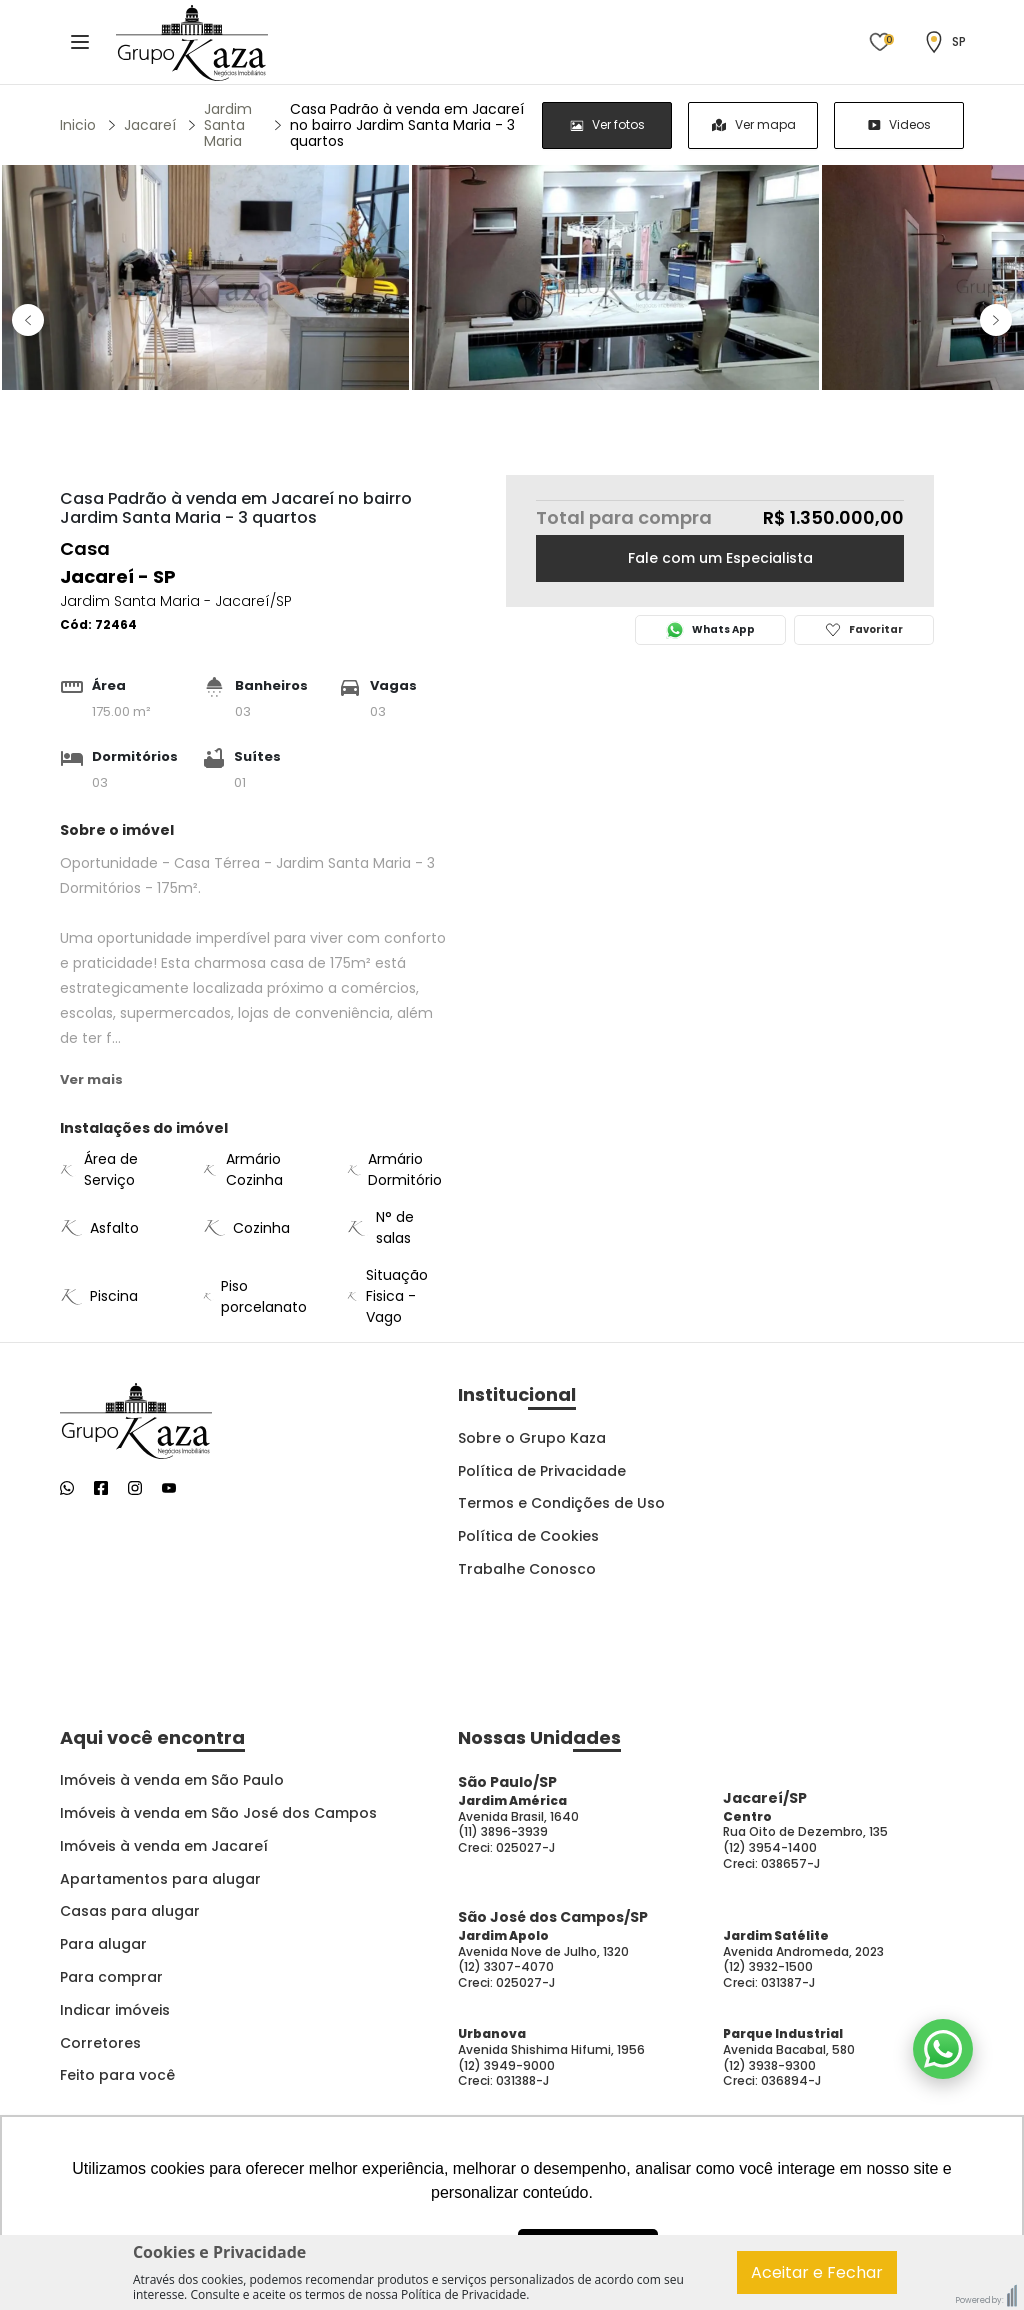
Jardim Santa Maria (228, 125)
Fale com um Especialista (720, 558)
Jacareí (150, 125)
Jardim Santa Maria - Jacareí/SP (176, 601)
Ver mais (91, 1079)
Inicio (78, 125)
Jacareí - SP (118, 576)
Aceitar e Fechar (817, 2272)
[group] (753, 125)
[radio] (607, 125)
